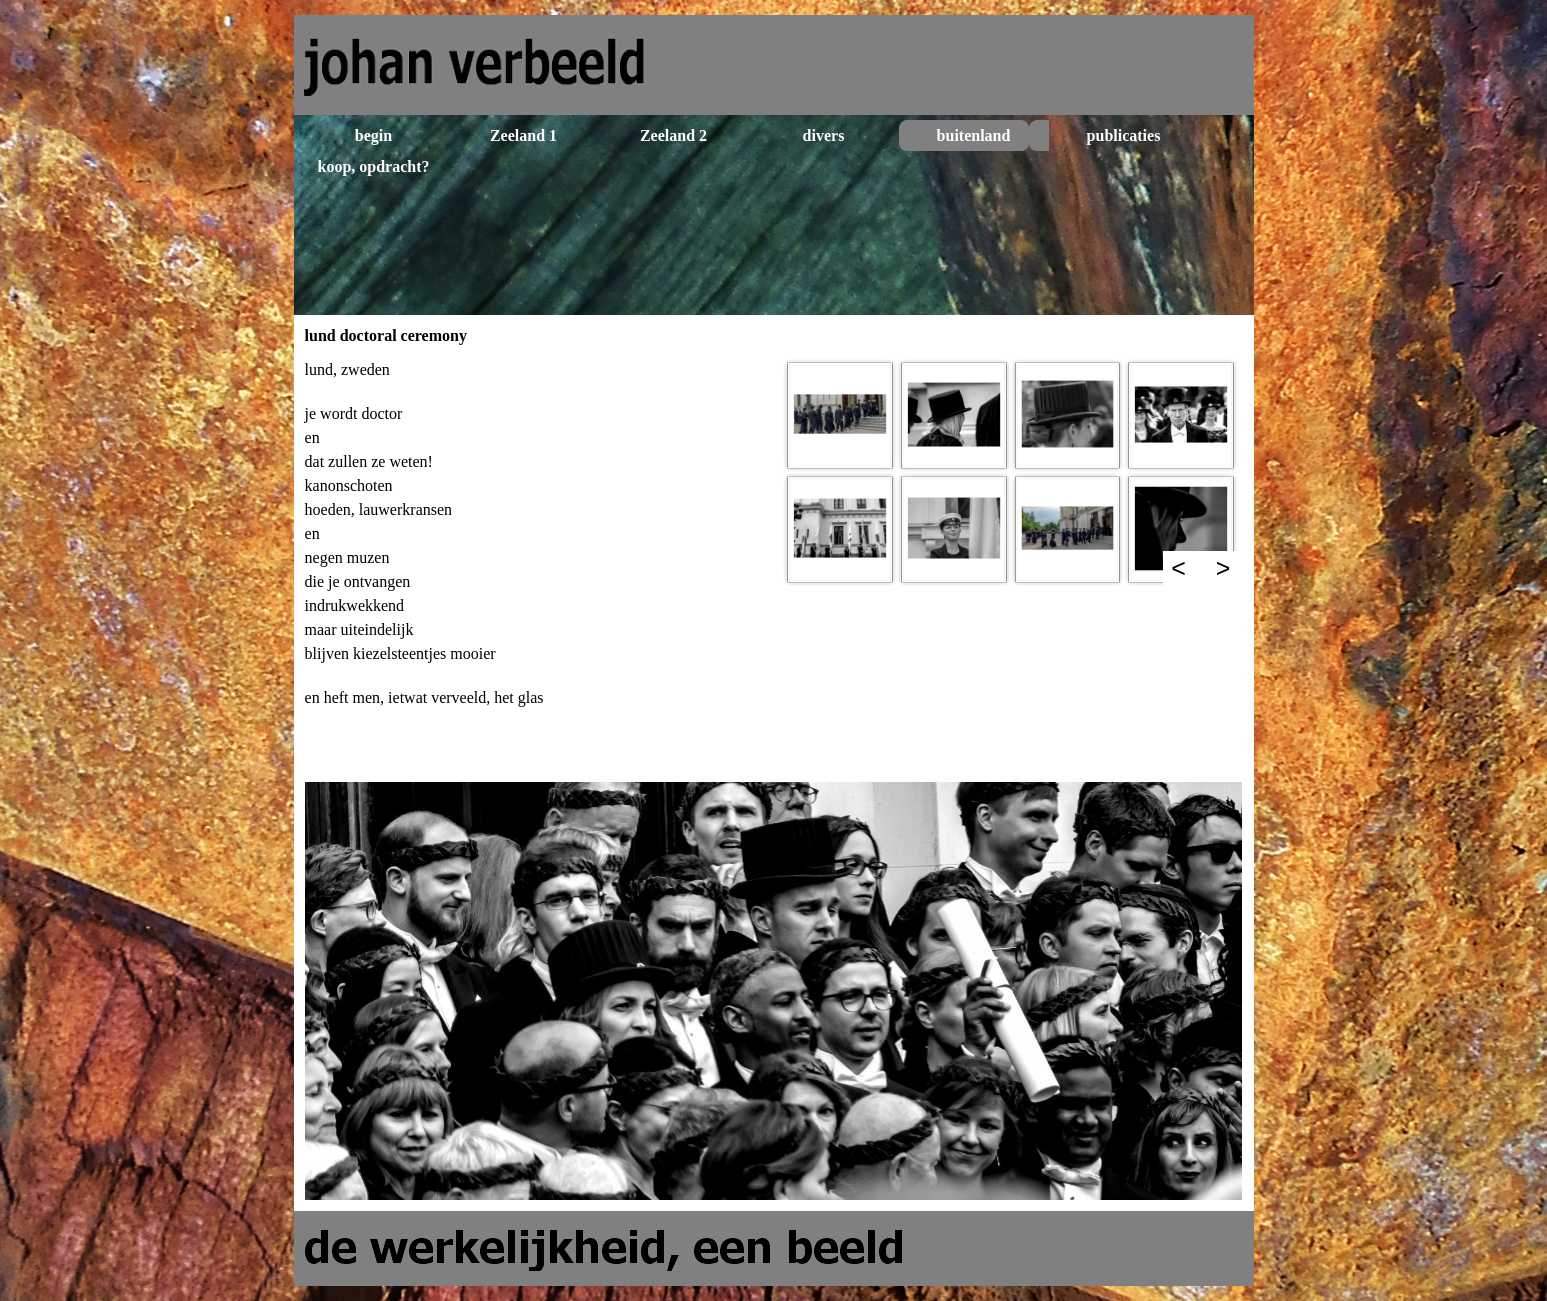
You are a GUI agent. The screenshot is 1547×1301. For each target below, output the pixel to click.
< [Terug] (1178, 568)
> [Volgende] (1223, 568)
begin (373, 135)
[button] (840, 415)
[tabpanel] (536, 564)
